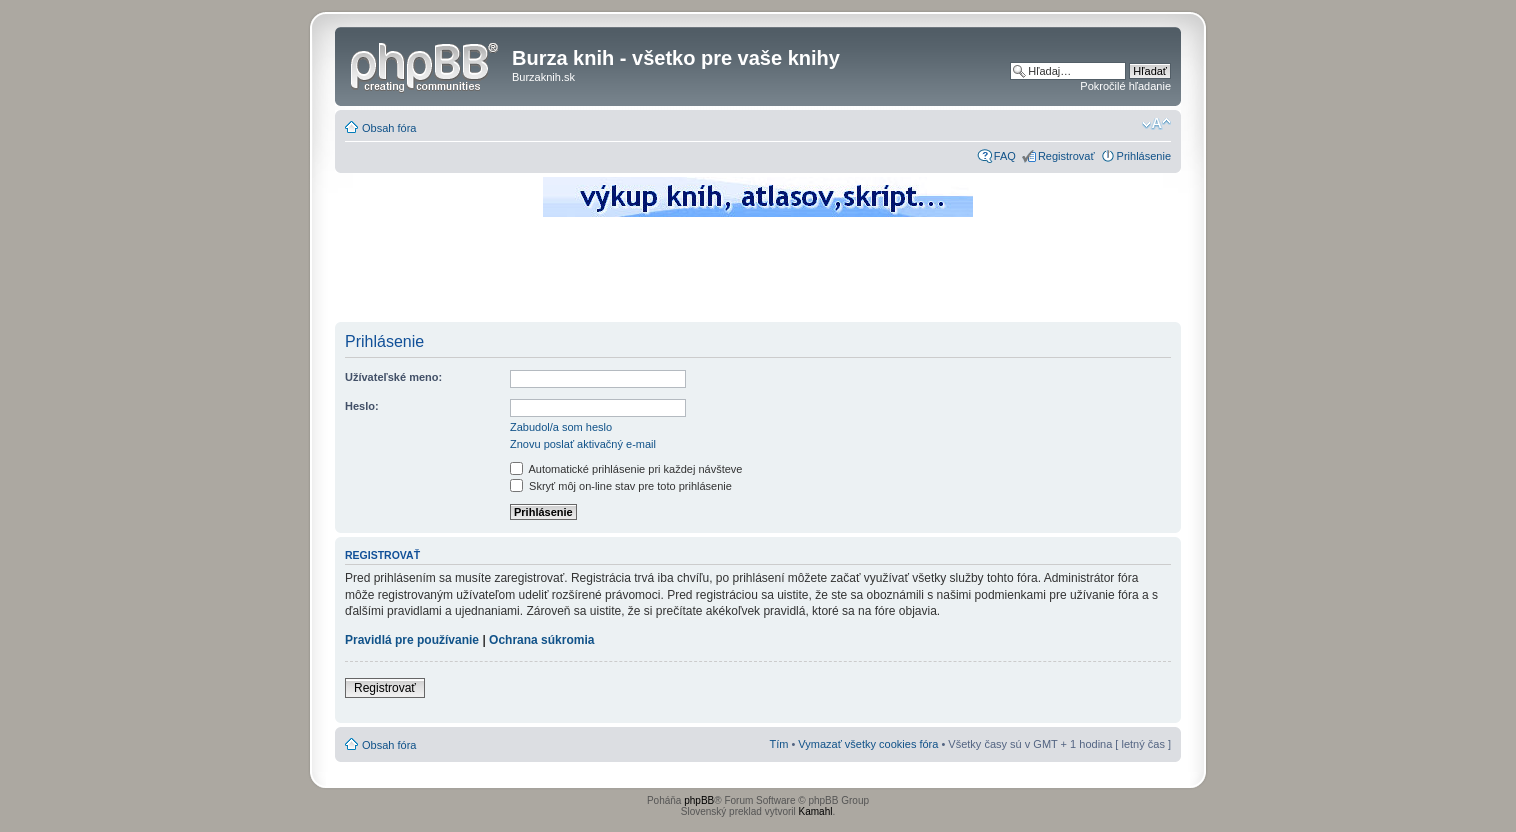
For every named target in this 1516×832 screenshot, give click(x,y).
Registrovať (1066, 156)
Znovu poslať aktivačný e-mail (583, 444)
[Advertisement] (758, 275)
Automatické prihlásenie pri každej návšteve (626, 469)
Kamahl (816, 811)
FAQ (1005, 156)
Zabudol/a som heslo (561, 427)
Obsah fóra (389, 128)
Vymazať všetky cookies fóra (868, 744)
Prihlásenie (1144, 156)
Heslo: (362, 406)
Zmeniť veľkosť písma (1156, 124)
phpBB (699, 800)
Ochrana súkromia (541, 640)
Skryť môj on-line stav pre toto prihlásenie (621, 486)
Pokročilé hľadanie (1125, 86)
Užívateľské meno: (393, 377)
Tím (778, 744)
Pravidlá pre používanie (412, 640)
